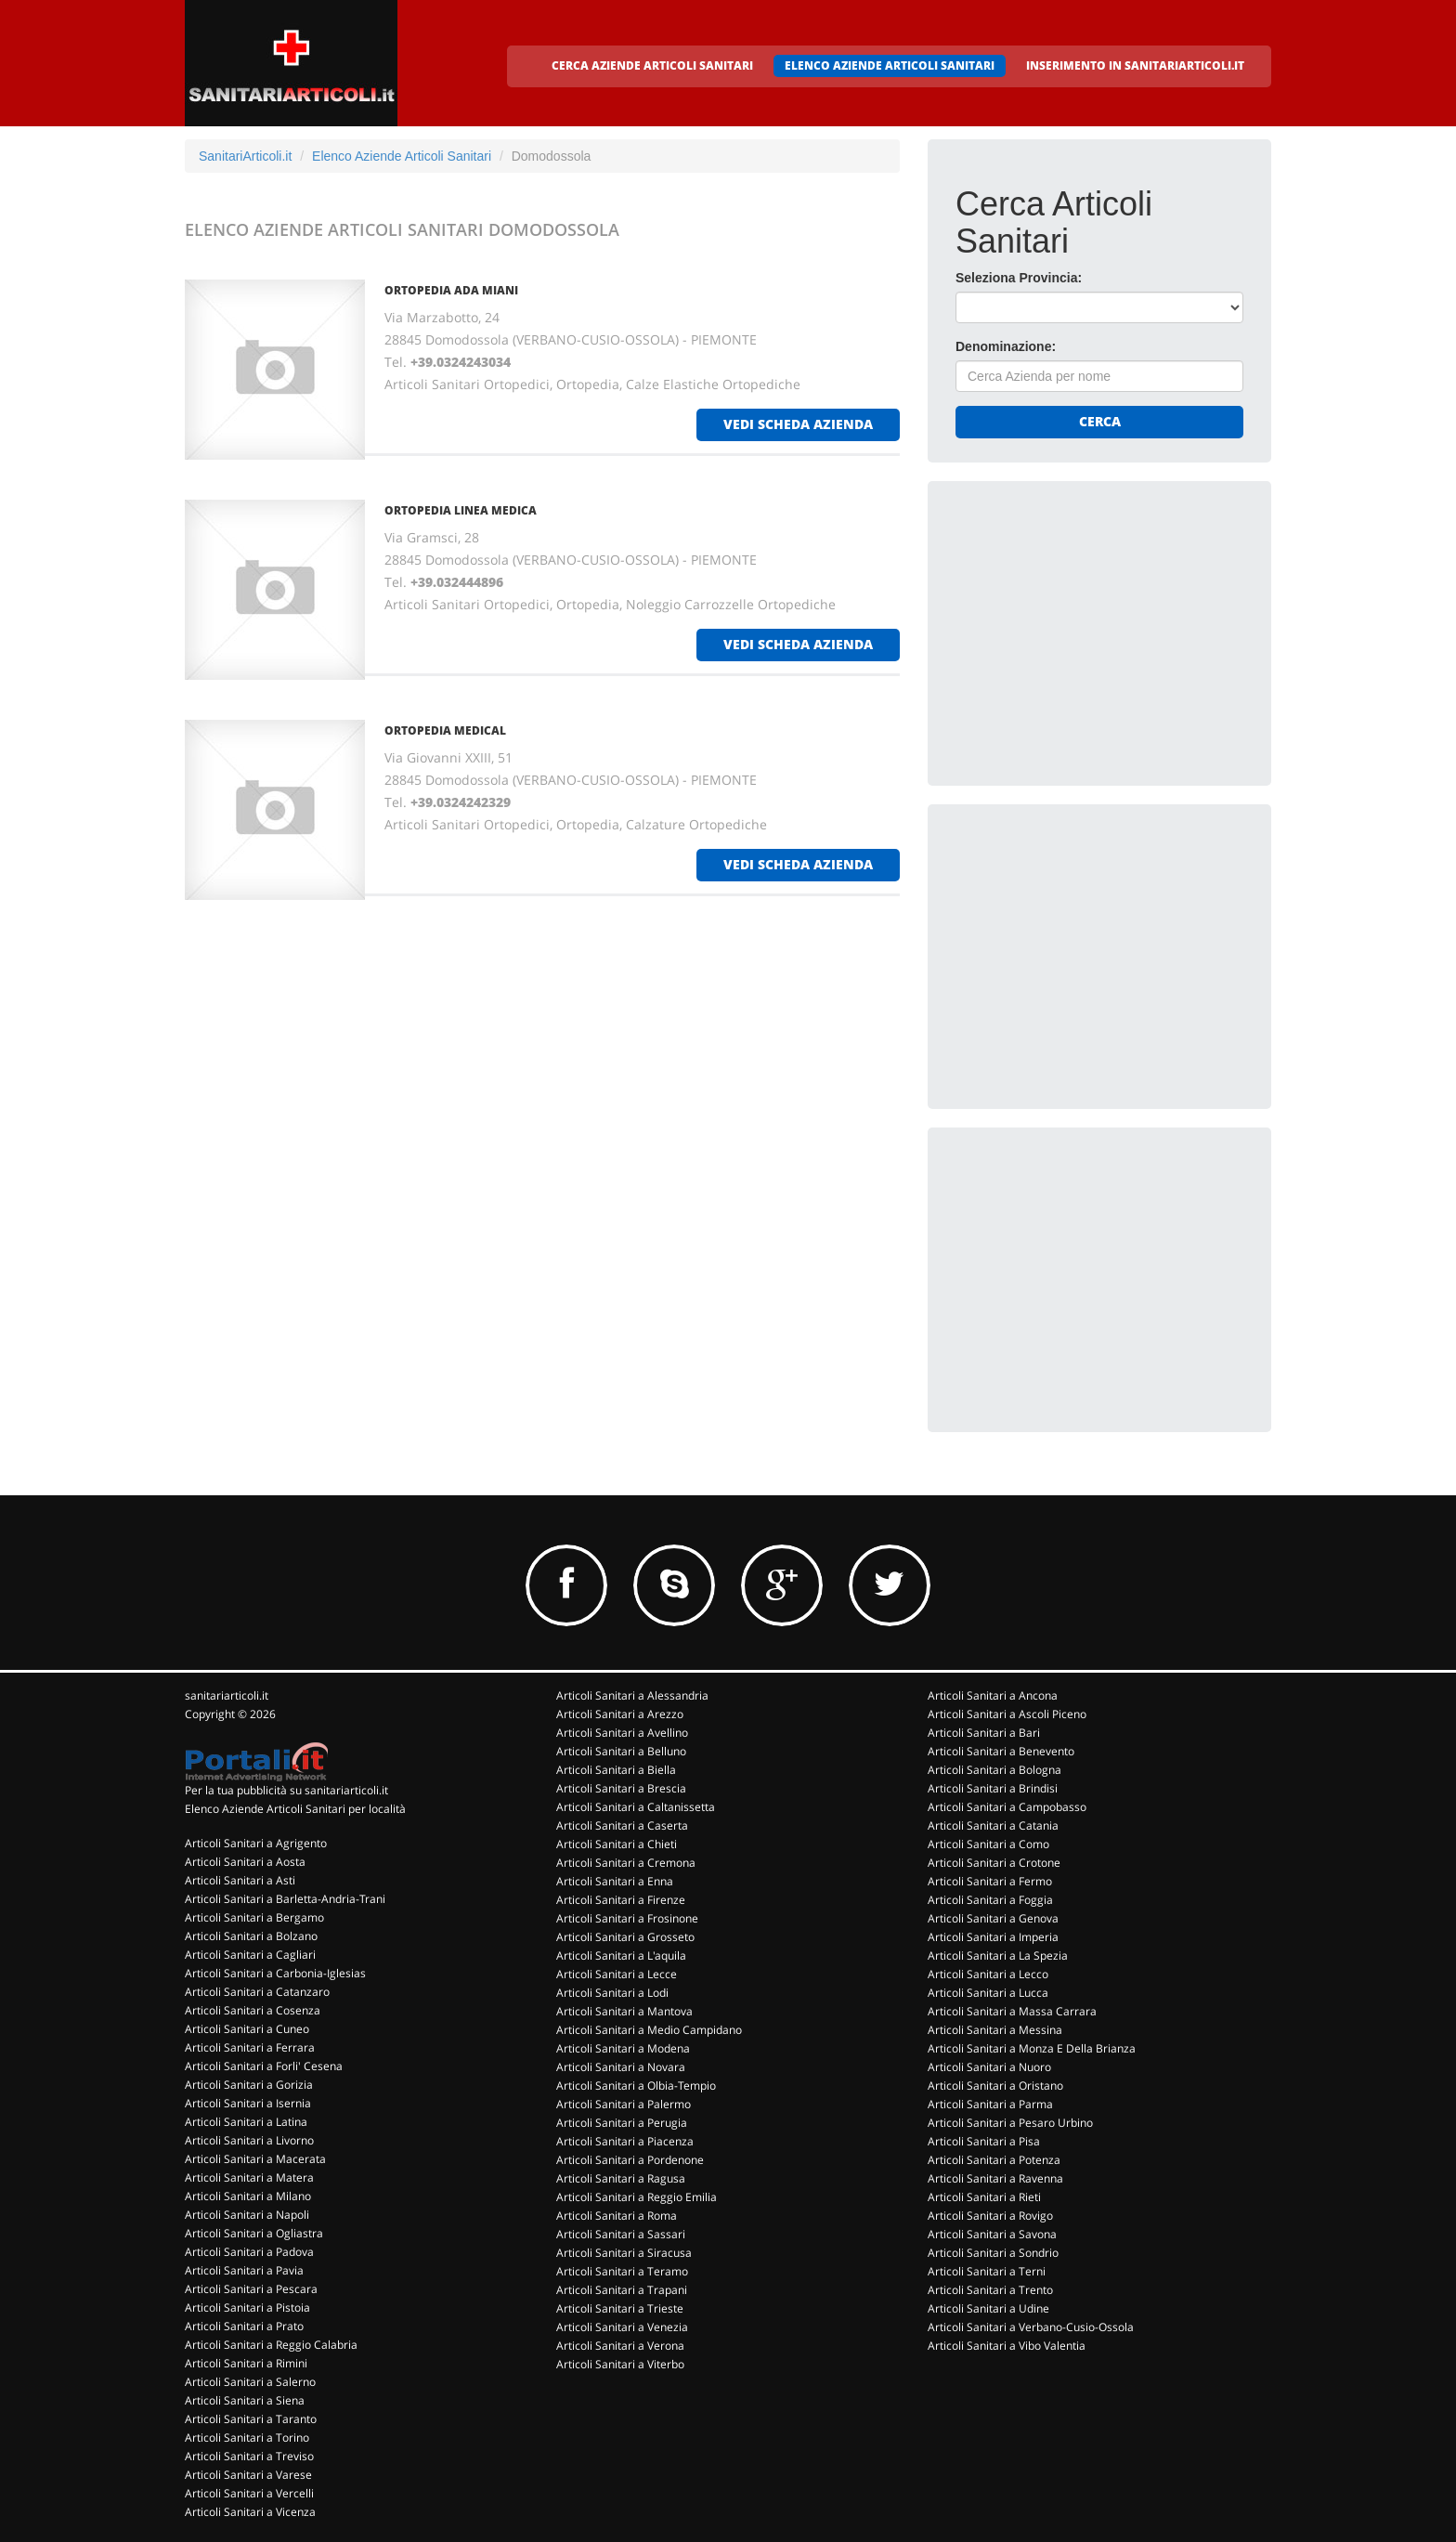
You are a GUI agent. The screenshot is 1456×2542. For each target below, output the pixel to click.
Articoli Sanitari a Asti (240, 1880)
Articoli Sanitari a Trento (990, 2290)
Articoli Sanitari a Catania (993, 1825)
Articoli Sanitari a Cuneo (247, 2029)
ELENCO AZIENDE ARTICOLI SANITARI (889, 65)
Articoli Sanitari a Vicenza (250, 2512)
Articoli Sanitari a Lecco (988, 1974)
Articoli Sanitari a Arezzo (619, 1714)
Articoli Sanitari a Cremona (626, 1863)
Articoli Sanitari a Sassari (620, 2234)
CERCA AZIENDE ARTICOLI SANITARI (652, 65)
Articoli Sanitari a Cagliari (250, 1954)
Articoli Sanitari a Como (988, 1844)
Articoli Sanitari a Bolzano (251, 1936)
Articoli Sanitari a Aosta (245, 1862)
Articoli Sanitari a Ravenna (995, 2178)
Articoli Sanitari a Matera (249, 2177)
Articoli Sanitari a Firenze (620, 1900)
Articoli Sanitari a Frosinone (627, 1918)
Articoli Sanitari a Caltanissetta (635, 1807)
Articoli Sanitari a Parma (990, 2104)
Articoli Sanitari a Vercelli (249, 2493)
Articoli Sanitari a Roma (616, 2215)
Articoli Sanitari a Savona (992, 2234)
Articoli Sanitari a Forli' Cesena (264, 2066)
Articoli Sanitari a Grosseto (625, 1937)
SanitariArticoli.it (245, 156)
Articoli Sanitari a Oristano (995, 2085)
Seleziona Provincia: (1019, 277)
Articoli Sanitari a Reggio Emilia (636, 2197)
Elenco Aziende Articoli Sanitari (401, 156)
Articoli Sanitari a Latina (246, 2122)
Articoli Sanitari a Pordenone (630, 2160)
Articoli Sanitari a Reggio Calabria (271, 2345)
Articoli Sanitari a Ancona (993, 1695)
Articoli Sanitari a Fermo (990, 1881)
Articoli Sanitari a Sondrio (993, 2253)
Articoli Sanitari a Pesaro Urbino (1010, 2123)
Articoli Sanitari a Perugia (621, 2123)
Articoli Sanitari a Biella (616, 1770)
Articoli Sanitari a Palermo (623, 2104)
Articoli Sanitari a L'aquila (621, 1955)
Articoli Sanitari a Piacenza (625, 2141)
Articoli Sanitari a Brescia (621, 1788)
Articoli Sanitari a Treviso (249, 2456)
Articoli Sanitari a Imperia (993, 1937)
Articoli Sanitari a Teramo (622, 2271)
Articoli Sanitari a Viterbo (620, 2364)
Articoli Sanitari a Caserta (622, 1825)
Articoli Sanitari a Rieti (984, 2197)
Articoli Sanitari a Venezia (622, 2327)
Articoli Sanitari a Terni (987, 2271)
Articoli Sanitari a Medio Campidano (649, 2030)
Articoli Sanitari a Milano (248, 2196)
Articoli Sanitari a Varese (248, 2475)
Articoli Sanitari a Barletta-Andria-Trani (285, 1899)
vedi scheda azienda (798, 424)
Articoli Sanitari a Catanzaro (257, 1992)
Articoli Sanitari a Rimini (246, 2363)
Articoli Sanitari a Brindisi (993, 1788)
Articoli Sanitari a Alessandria (632, 1695)
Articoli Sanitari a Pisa (984, 2141)
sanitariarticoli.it (226, 1695)
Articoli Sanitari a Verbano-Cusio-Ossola (1031, 2327)
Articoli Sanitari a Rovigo (990, 2215)
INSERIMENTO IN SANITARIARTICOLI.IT (1135, 65)
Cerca (1100, 421)
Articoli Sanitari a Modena (623, 2048)
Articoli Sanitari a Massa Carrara (1012, 2011)
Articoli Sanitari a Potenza (994, 2160)
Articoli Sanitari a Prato (244, 2326)
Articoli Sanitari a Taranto (251, 2419)
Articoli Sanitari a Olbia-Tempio (636, 2085)
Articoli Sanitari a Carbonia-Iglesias (275, 1973)
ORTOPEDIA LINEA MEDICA (460, 510)
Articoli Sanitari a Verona (620, 2345)
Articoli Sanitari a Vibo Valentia (1007, 2345)
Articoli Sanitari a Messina (995, 2030)
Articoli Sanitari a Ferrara (250, 2047)
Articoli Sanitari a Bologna (994, 1770)
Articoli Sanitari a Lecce (616, 1974)
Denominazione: (1006, 346)
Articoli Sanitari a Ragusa (620, 2178)
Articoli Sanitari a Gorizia (249, 2084)
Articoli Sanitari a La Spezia (998, 1955)
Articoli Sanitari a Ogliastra (254, 2233)
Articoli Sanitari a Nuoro (989, 2067)
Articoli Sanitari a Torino (247, 2437)
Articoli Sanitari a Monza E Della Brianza (1032, 2048)
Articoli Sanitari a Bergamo (254, 1917)
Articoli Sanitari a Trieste (619, 2308)
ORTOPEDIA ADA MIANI (451, 290)
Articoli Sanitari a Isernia (248, 2103)
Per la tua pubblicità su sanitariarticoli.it (286, 1790)
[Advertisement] (1095, 625)
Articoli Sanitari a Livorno (249, 2140)
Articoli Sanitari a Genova (993, 1918)
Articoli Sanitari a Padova (249, 2252)
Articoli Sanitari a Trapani (621, 2290)
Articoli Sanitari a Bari (984, 1732)
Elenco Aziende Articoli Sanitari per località (295, 1809)
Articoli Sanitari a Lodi (612, 1993)
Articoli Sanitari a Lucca (988, 1993)
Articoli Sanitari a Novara (620, 2067)
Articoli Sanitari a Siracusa (624, 2253)
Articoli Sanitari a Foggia (990, 1900)
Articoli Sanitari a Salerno (250, 2382)
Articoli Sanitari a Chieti (616, 1844)
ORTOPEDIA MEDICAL (445, 730)
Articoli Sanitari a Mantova (624, 2011)
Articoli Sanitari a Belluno (621, 1751)
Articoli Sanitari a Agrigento (256, 1843)
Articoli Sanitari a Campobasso (1007, 1807)
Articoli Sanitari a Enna (614, 1881)
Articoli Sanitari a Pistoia (247, 2307)
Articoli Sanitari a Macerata (255, 2159)
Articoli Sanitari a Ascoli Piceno (1007, 1714)
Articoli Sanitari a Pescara (251, 2289)
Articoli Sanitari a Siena (245, 2400)
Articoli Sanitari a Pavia (244, 2270)
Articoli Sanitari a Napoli (247, 2215)
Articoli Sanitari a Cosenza (252, 2010)
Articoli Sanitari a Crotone (994, 1863)
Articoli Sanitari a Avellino (622, 1732)
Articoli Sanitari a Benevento (1001, 1751)
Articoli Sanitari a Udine (988, 2308)
